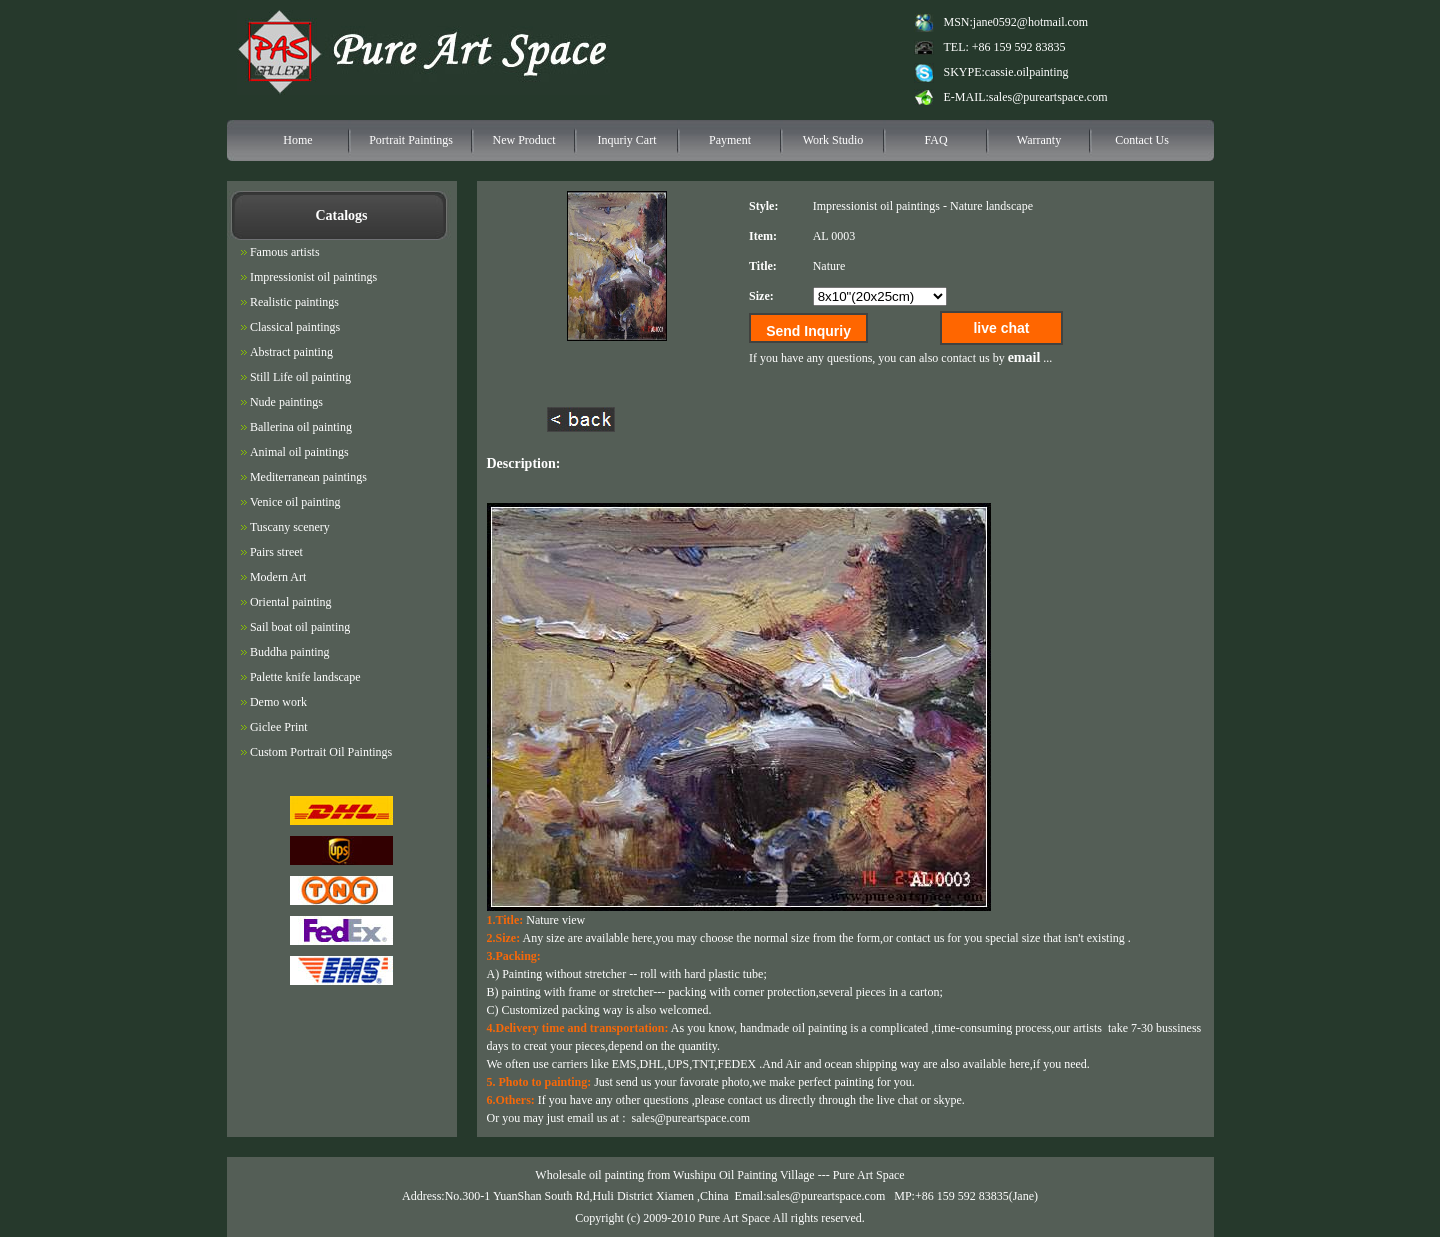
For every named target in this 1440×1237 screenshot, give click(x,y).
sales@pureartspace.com (1048, 97)
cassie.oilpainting (1027, 72)
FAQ (935, 140)
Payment (730, 140)
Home (297, 140)
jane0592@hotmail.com (1030, 22)
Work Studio (833, 140)
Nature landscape (991, 206)
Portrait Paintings (411, 140)
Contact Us (1142, 140)
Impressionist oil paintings (876, 206)
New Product (524, 140)
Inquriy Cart (627, 140)
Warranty (1039, 140)
